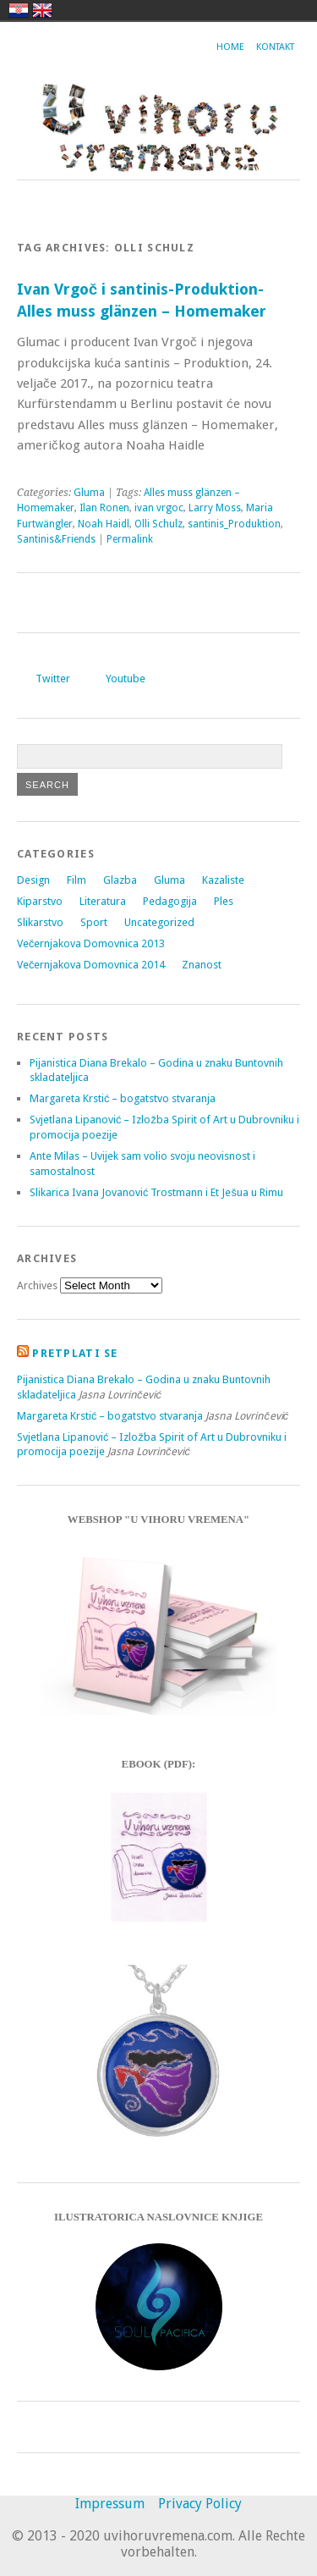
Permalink (130, 539)
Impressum (110, 2504)
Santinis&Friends (56, 539)
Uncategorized (159, 922)
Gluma (89, 493)
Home (230, 46)
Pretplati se (75, 1353)
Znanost (201, 964)
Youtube (125, 678)
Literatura (102, 901)
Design (33, 880)
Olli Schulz (158, 524)
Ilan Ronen (104, 508)
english (42, 10)
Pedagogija (170, 901)
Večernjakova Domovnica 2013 (91, 943)
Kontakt (275, 46)
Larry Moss (215, 508)
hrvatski (18, 10)
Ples (223, 901)
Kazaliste (223, 880)
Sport (93, 922)
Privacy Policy (200, 2504)
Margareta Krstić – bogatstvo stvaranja (123, 1098)
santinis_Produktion (234, 524)
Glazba (120, 880)
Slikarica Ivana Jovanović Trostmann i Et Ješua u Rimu (156, 1192)
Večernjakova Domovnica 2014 (91, 964)
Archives (37, 1285)
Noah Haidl (103, 524)
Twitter (53, 678)
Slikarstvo (40, 922)
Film (76, 880)
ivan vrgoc (158, 508)
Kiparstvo (40, 901)
